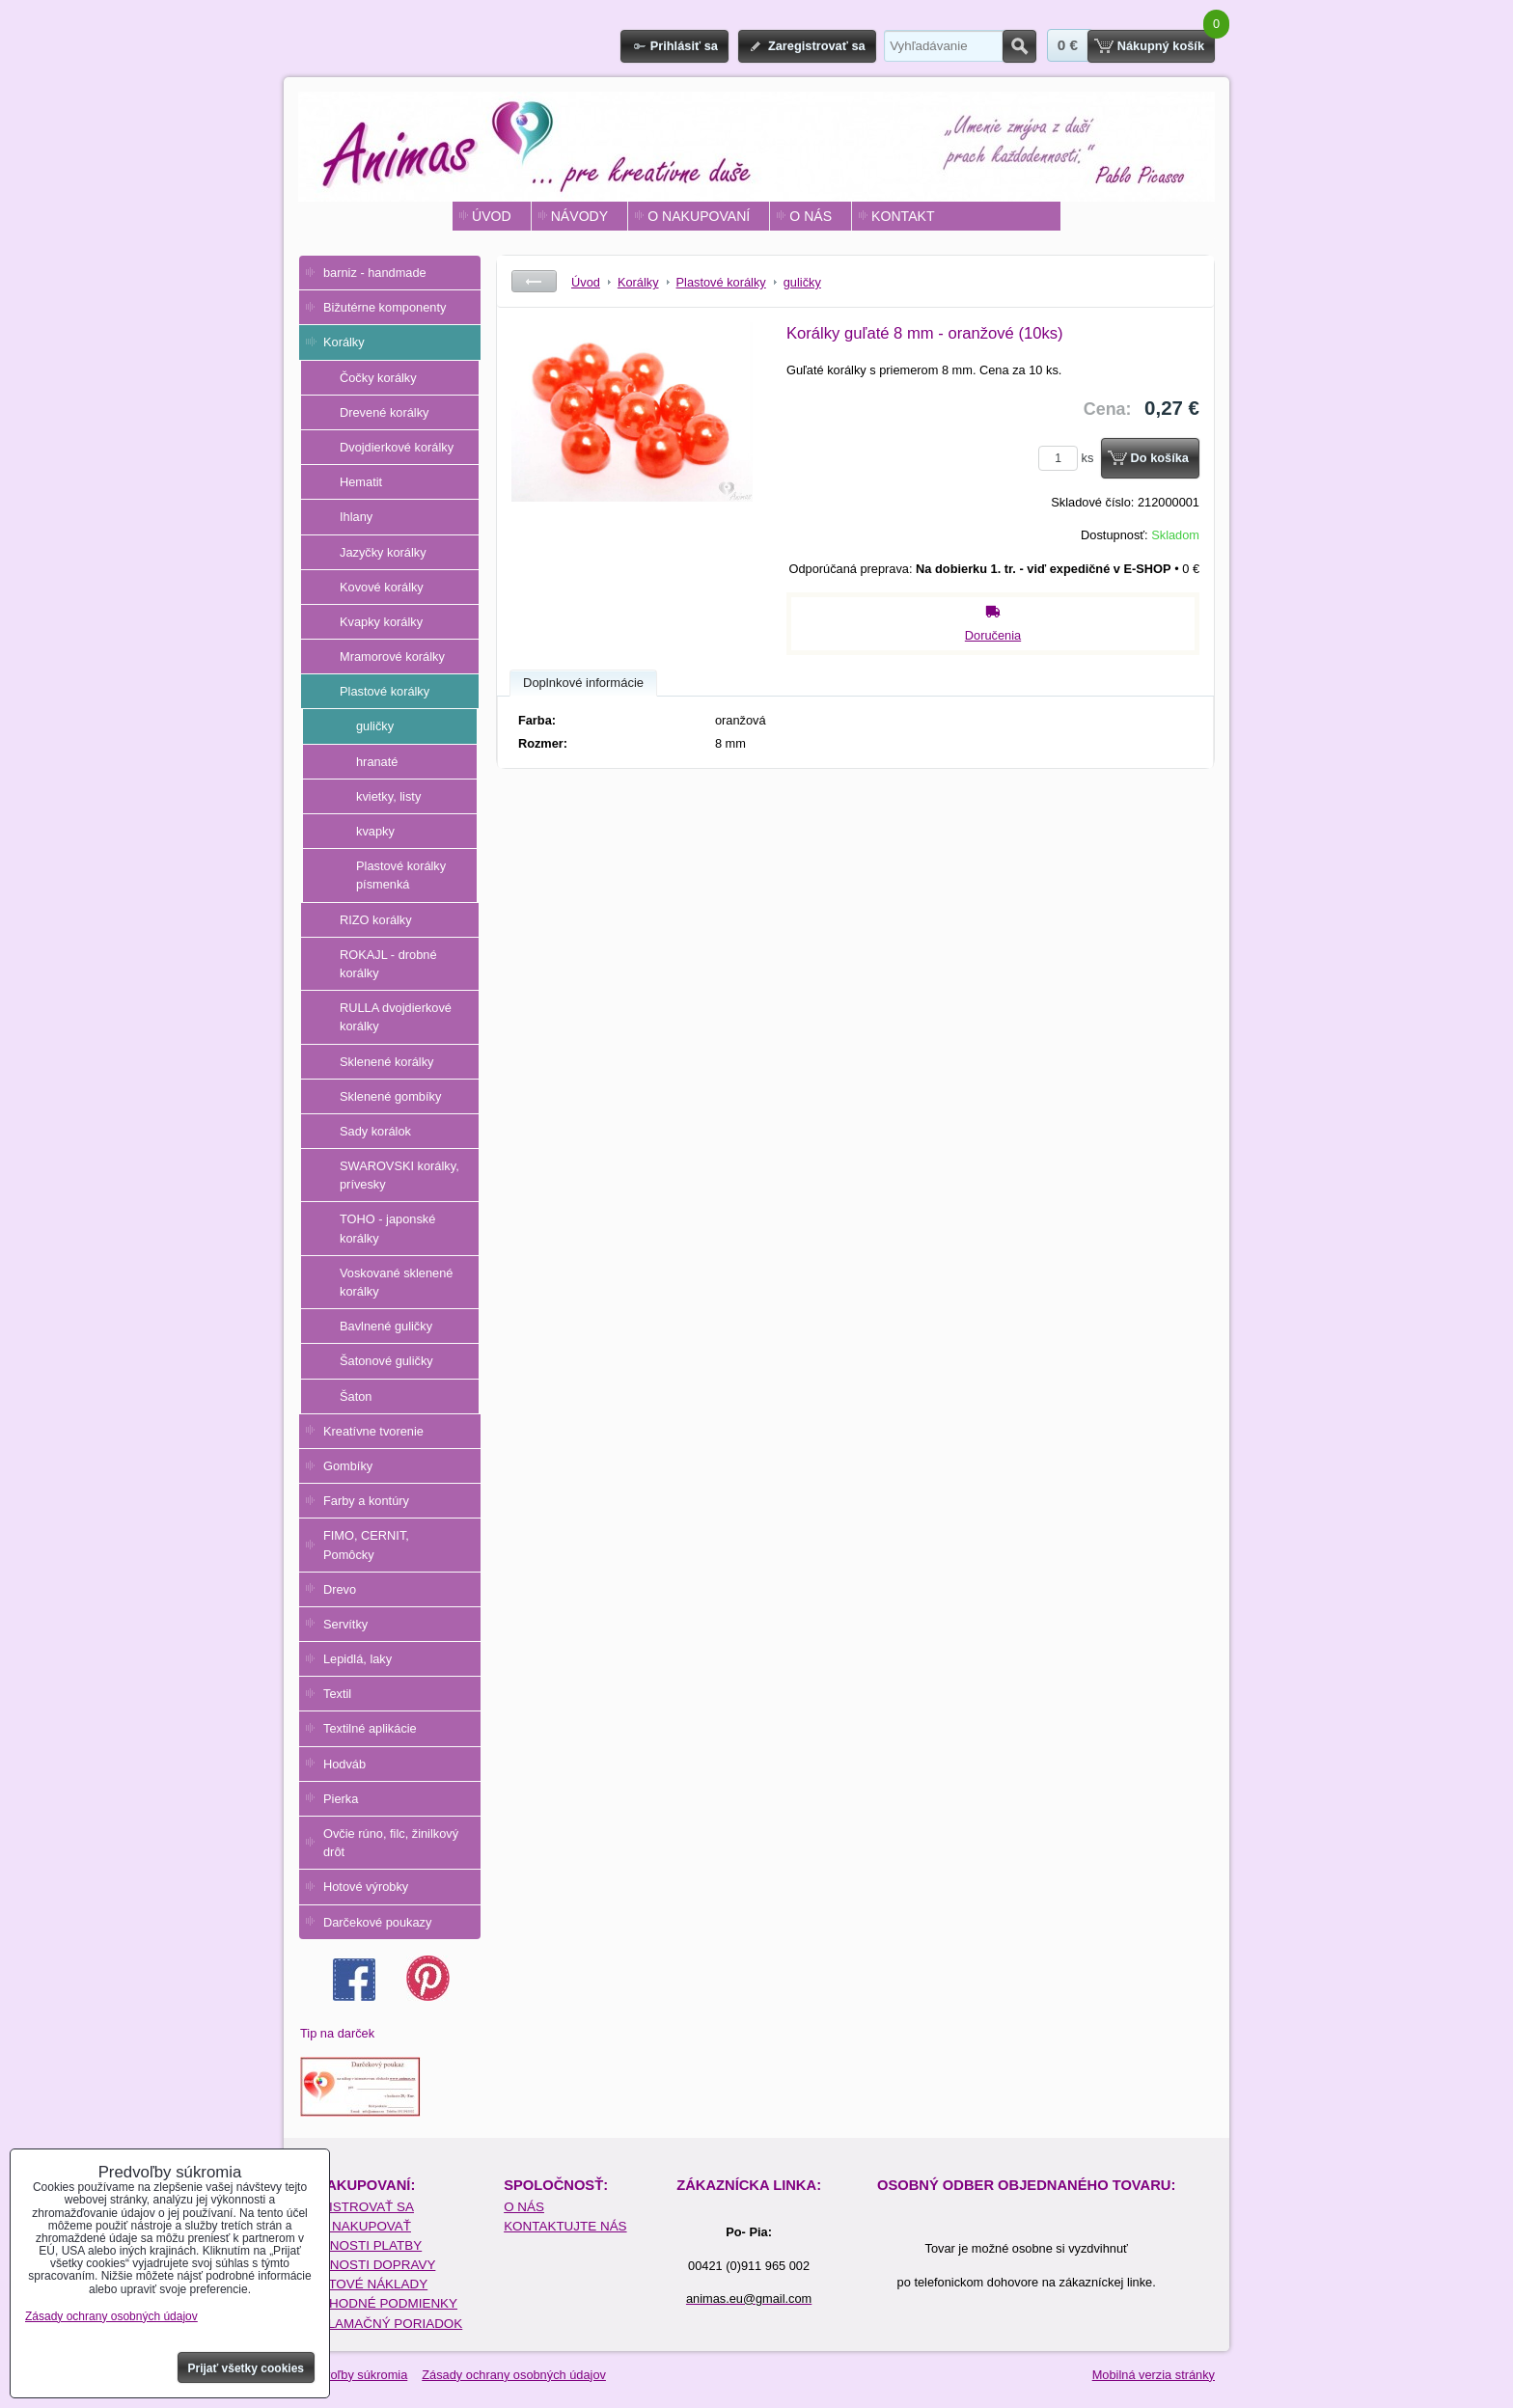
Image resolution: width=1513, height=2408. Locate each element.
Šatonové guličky (386, 1361)
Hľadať (1019, 46)
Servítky (345, 1624)
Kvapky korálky (381, 622)
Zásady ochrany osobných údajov (514, 2374)
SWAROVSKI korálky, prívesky (399, 1175)
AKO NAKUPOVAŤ (356, 2226)
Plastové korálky (384, 691)
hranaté (377, 761)
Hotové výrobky (365, 1886)
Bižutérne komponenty (384, 307)
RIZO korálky (376, 920)
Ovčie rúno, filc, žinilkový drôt (390, 1842)
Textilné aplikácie (370, 1728)
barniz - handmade (374, 272)
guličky (375, 726)
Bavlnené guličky (386, 1326)
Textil (337, 1693)
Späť (534, 281)
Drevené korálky (384, 412)
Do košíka (1160, 458)
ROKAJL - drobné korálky (388, 963)
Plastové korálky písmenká (401, 875)
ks (1069, 458)
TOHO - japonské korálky (387, 1228)
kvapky (375, 831)
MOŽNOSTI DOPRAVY (368, 2265)
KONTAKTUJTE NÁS (565, 2226)
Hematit (361, 482)
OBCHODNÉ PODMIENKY (379, 2303)
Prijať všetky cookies (246, 2368)
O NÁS (810, 216)
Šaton (355, 1396)
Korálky (344, 342)
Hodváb (344, 1764)
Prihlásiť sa (684, 46)
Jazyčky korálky (383, 552)
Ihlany (356, 516)
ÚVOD (491, 216)
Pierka (340, 1799)
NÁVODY (579, 216)
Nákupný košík (1160, 46)
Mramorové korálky (392, 656)
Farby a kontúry (366, 1500)
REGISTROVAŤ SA (357, 2207)
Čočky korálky (378, 377)
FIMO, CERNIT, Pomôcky (366, 1544)
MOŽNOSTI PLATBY (361, 2245)
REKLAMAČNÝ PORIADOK (381, 2323)
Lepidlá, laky (357, 1659)
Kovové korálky (382, 587)
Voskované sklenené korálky (396, 1282)
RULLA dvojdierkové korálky (396, 1016)
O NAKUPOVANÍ (698, 216)
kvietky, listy (388, 796)
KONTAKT (902, 216)
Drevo (339, 1589)
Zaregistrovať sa (817, 46)
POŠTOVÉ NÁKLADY (364, 2284)
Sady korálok (375, 1131)
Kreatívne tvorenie (373, 1431)
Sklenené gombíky (390, 1096)
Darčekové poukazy (377, 1922)
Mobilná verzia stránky (1153, 2374)
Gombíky (347, 1466)
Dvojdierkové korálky (397, 447)
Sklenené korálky (386, 1061)
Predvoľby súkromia (352, 2374)
